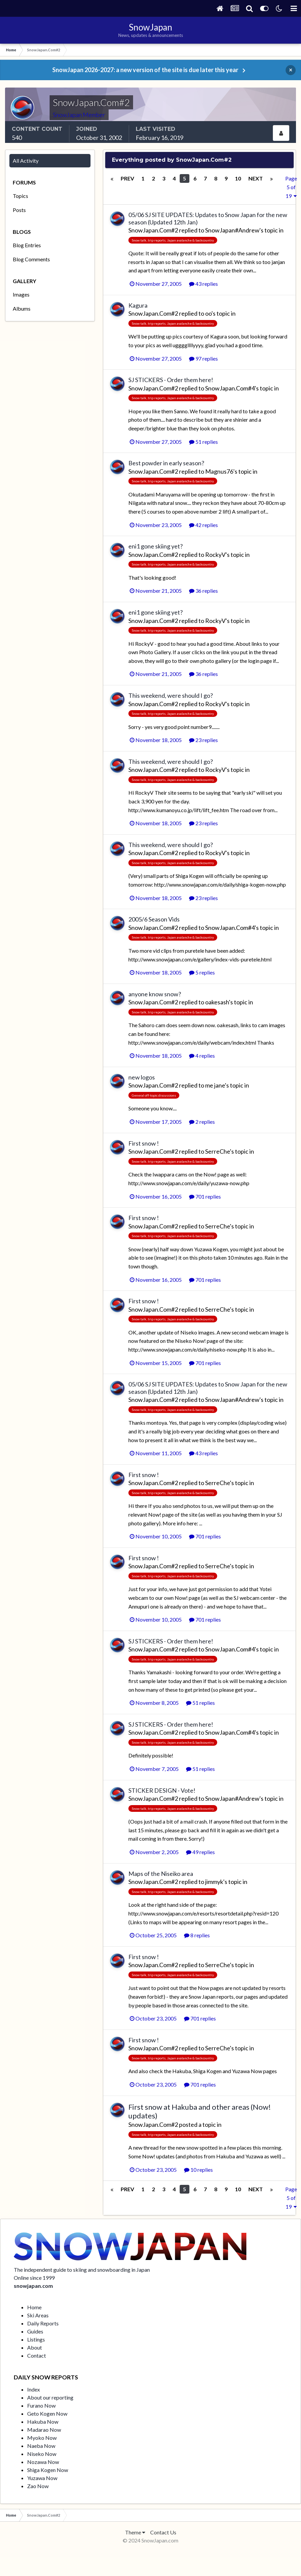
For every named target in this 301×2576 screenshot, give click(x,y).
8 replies (197, 1935)
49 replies (200, 1852)
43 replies (203, 283)
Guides (35, 2331)
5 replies (202, 972)
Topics (20, 196)
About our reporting (50, 2397)
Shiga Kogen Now (47, 2470)
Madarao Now (44, 2429)
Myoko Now (42, 2437)
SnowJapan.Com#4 (230, 388)
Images (21, 294)
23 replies (203, 740)
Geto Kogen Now (47, 2413)
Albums (22, 308)
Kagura (137, 305)
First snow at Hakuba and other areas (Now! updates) (199, 2111)
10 (238, 178)
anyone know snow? (154, 994)
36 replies (203, 590)
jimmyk (214, 1881)
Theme (135, 2532)
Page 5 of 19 (291, 187)
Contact (36, 2355)
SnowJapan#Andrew (232, 230)
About (34, 2347)
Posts (19, 210)
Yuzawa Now (42, 2478)
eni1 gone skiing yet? (155, 546)
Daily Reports (43, 2323)
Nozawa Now (43, 2462)
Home (34, 2307)
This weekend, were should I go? (170, 695)
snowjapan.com (33, 2285)
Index (33, 2389)
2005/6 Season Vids (154, 919)
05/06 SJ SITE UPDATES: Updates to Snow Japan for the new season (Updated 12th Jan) (207, 218)
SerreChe (217, 1151)
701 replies (205, 1196)
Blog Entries (27, 245)
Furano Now (41, 2405)
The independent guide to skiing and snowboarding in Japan (82, 2269)
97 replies (203, 358)
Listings (36, 2339)
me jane (215, 1085)
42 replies (203, 525)
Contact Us (163, 2532)
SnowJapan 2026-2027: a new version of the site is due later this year (145, 69)
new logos (141, 1077)
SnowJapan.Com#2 (153, 230)
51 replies (203, 441)
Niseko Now (41, 2454)
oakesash (217, 1002)
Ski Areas (38, 2315)
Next (255, 178)
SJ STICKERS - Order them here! (170, 379)
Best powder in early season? (166, 463)
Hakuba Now (42, 2421)
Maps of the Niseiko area (160, 1873)
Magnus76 (219, 471)
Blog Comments (31, 259)
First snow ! (143, 1143)
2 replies (202, 1121)
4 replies (202, 1055)
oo (208, 313)
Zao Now (38, 2486)
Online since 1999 (34, 2277)
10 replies (198, 2169)
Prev (127, 178)
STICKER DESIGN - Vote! (161, 1790)
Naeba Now (41, 2445)
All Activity (26, 160)
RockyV (215, 554)
